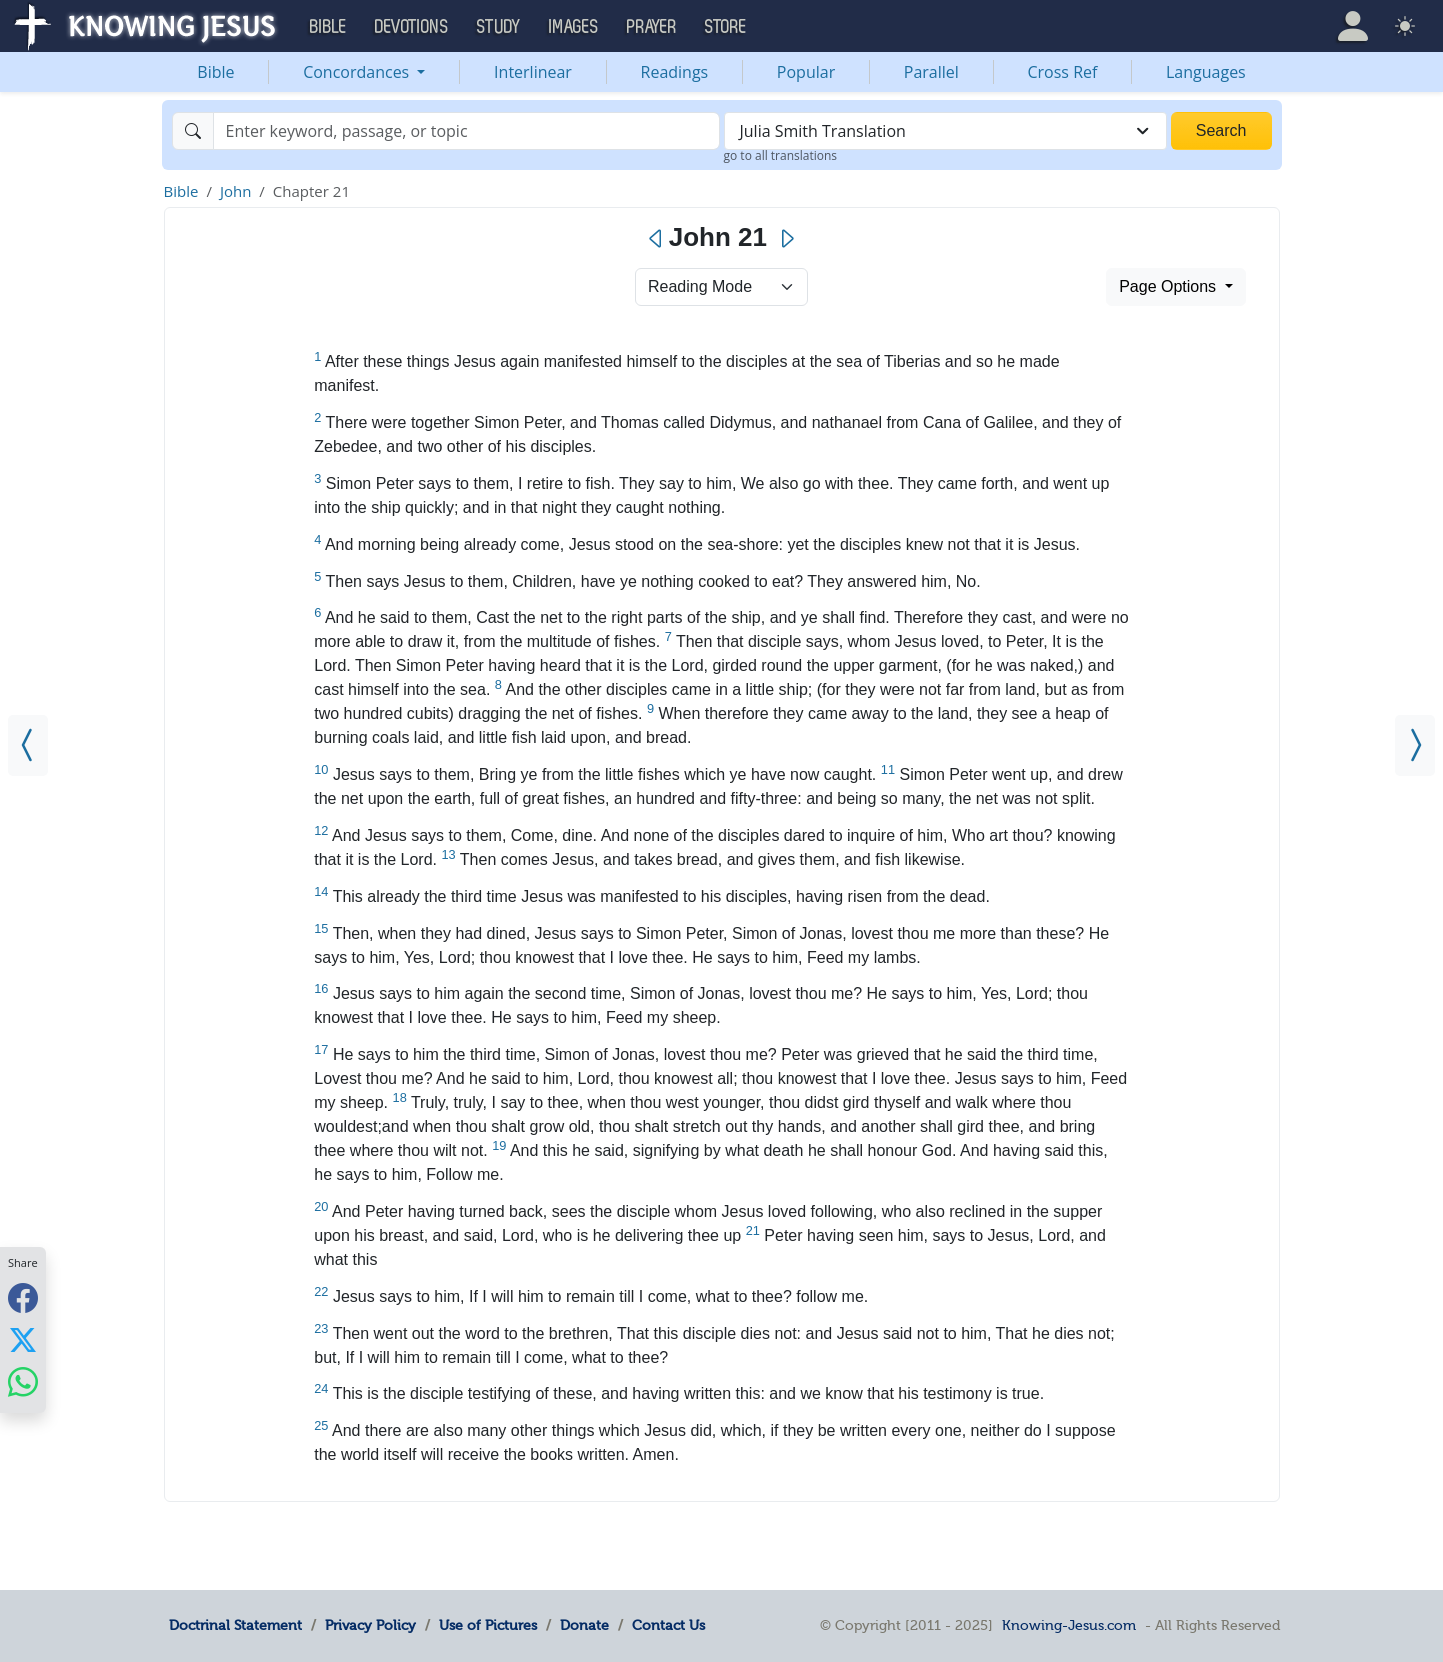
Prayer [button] (652, 27)
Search (1221, 130)
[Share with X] (23, 1340)
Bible (215, 72)
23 (321, 1328)
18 (400, 1097)
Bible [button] (328, 27)
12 (321, 830)
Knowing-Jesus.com (1069, 1625)
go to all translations (781, 155)
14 (321, 891)
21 (753, 1230)
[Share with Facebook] (23, 1298)
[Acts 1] (1415, 745)
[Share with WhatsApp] (23, 1382)
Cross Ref (1062, 72)
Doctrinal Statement (235, 1625)
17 (321, 1049)
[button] (1353, 26)
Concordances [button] (358, 72)
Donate (584, 1625)
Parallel (931, 72)
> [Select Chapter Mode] (721, 287)
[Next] (786, 239)
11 (888, 769)
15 (321, 928)
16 (321, 988)
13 (448, 854)
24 (321, 1388)
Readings (675, 72)
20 (321, 1206)
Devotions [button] (412, 27)
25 (321, 1425)
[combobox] (945, 131)
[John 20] (28, 745)
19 (499, 1145)
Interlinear (533, 72)
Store (726, 27)
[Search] (466, 131)
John (235, 191)
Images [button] (574, 27)
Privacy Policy (370, 1625)
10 (321, 769)
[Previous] (656, 239)
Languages (1206, 72)
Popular (806, 72)
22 (321, 1291)
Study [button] (499, 27)
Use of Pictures (488, 1625)
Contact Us (668, 1625)
